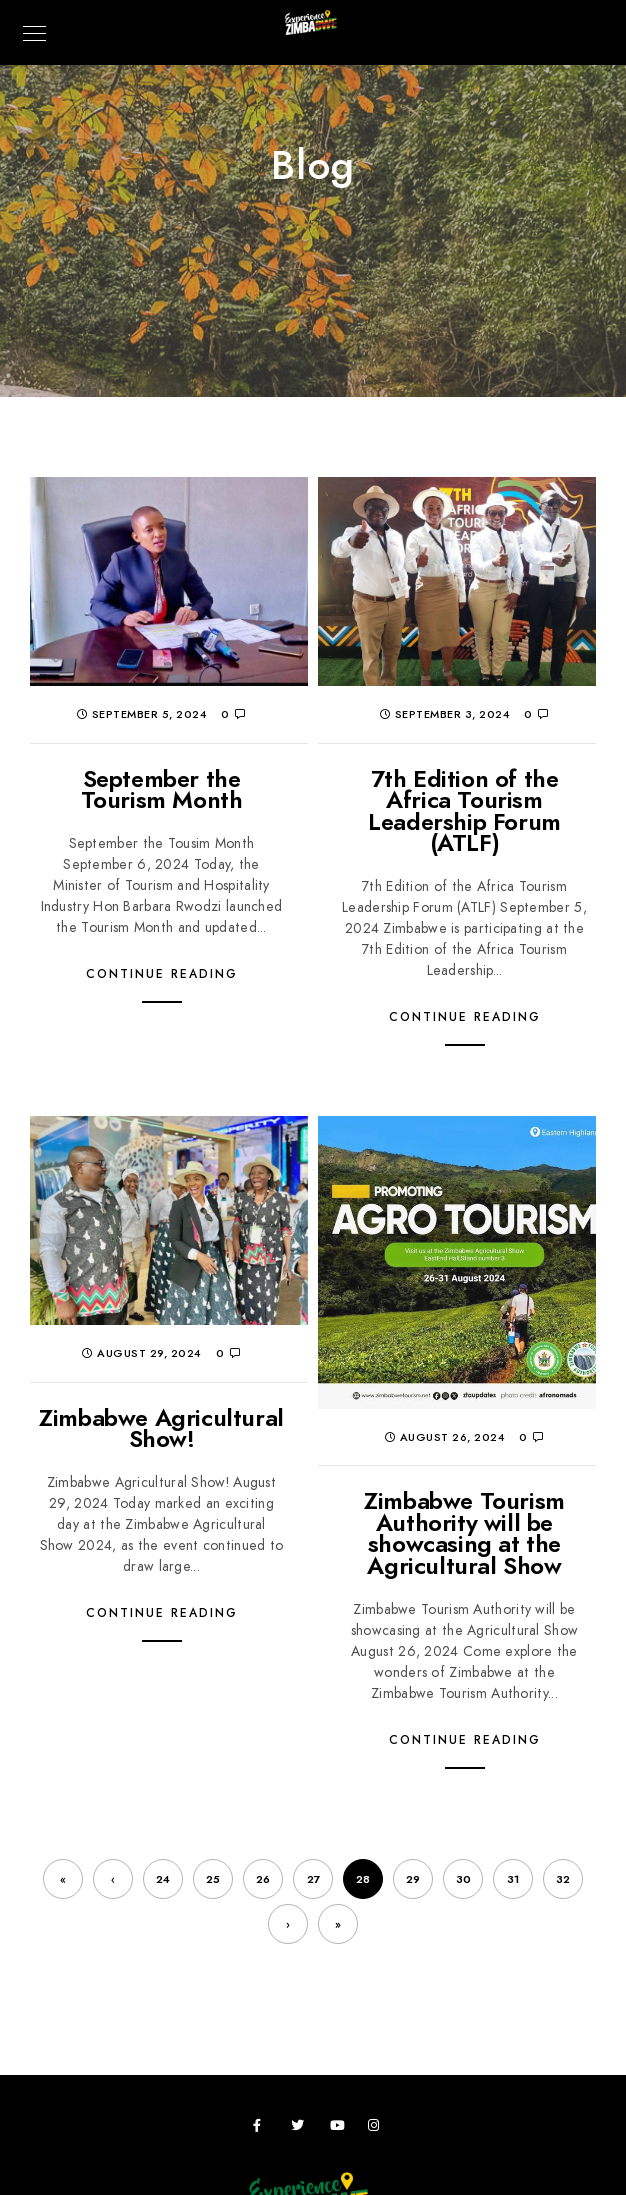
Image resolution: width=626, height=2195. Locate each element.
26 (263, 1879)
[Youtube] (340, 2129)
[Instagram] (378, 2129)
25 (213, 1879)
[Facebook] (263, 2129)
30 (463, 1879)
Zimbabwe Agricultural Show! (161, 1428)
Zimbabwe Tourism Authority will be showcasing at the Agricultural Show (464, 1533)
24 (163, 1879)
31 (513, 1879)
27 (313, 1879)
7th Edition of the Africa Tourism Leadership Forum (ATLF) (464, 811)
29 (413, 1879)
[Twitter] (301, 2129)
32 (563, 1879)
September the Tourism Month (162, 789)
